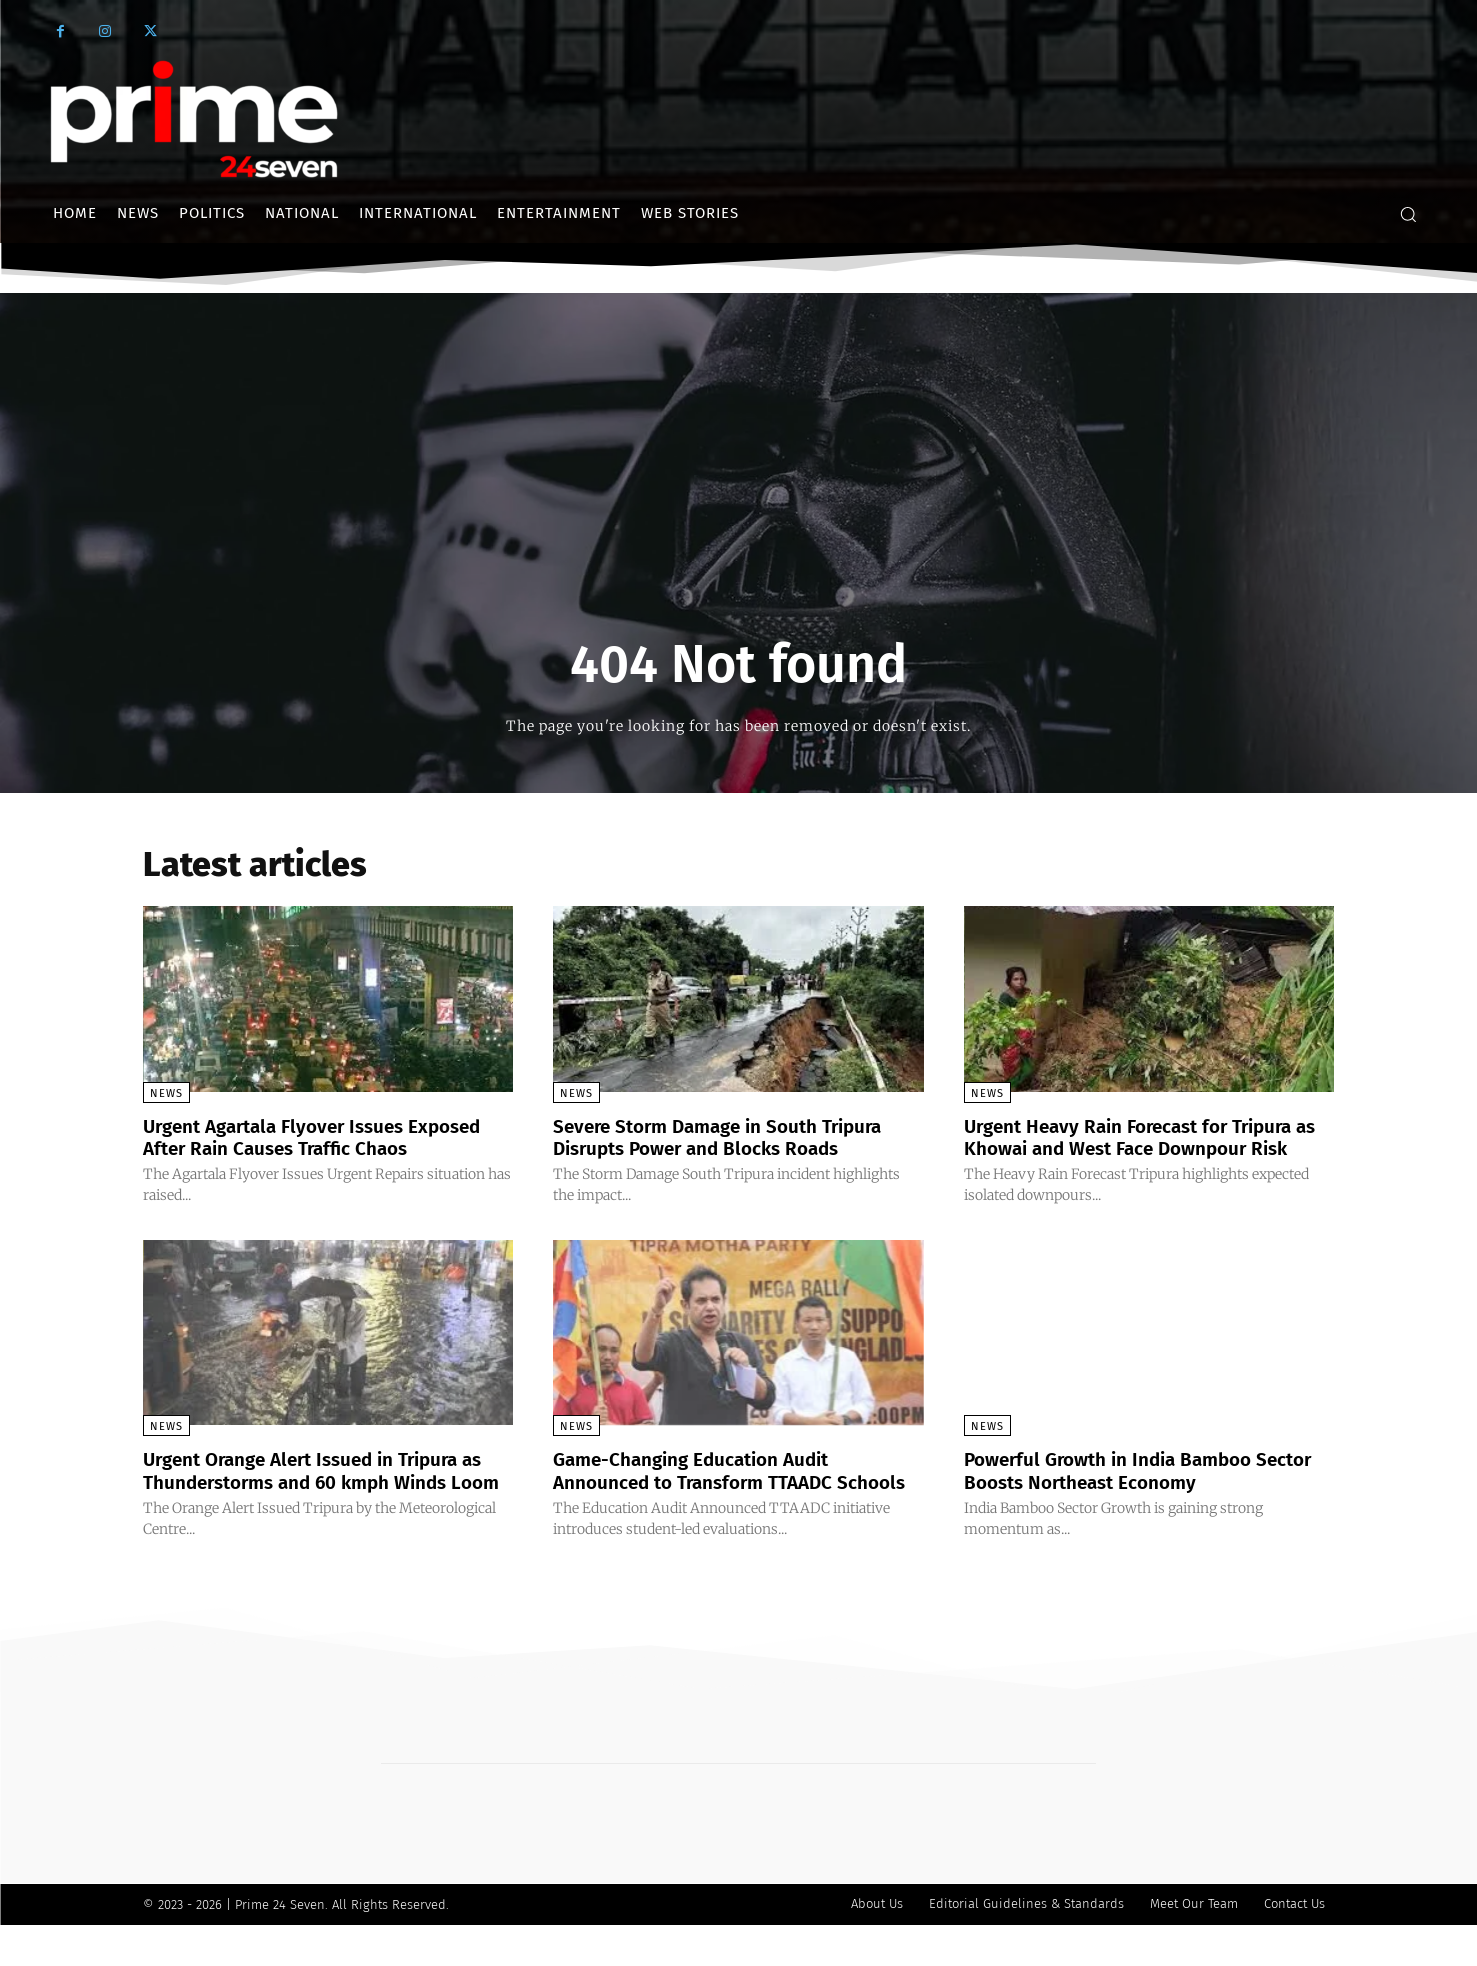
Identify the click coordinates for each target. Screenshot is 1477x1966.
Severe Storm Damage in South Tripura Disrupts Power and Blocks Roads (729, 1137)
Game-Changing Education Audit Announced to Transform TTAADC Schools (704, 1502)
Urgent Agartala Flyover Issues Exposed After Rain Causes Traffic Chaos (325, 1137)
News (166, 1093)
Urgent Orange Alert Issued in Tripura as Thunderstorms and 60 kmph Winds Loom (327, 1502)
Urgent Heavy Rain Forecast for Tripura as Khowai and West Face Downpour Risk (1141, 1148)
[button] (1408, 214)
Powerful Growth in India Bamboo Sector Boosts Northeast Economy (1122, 1491)
